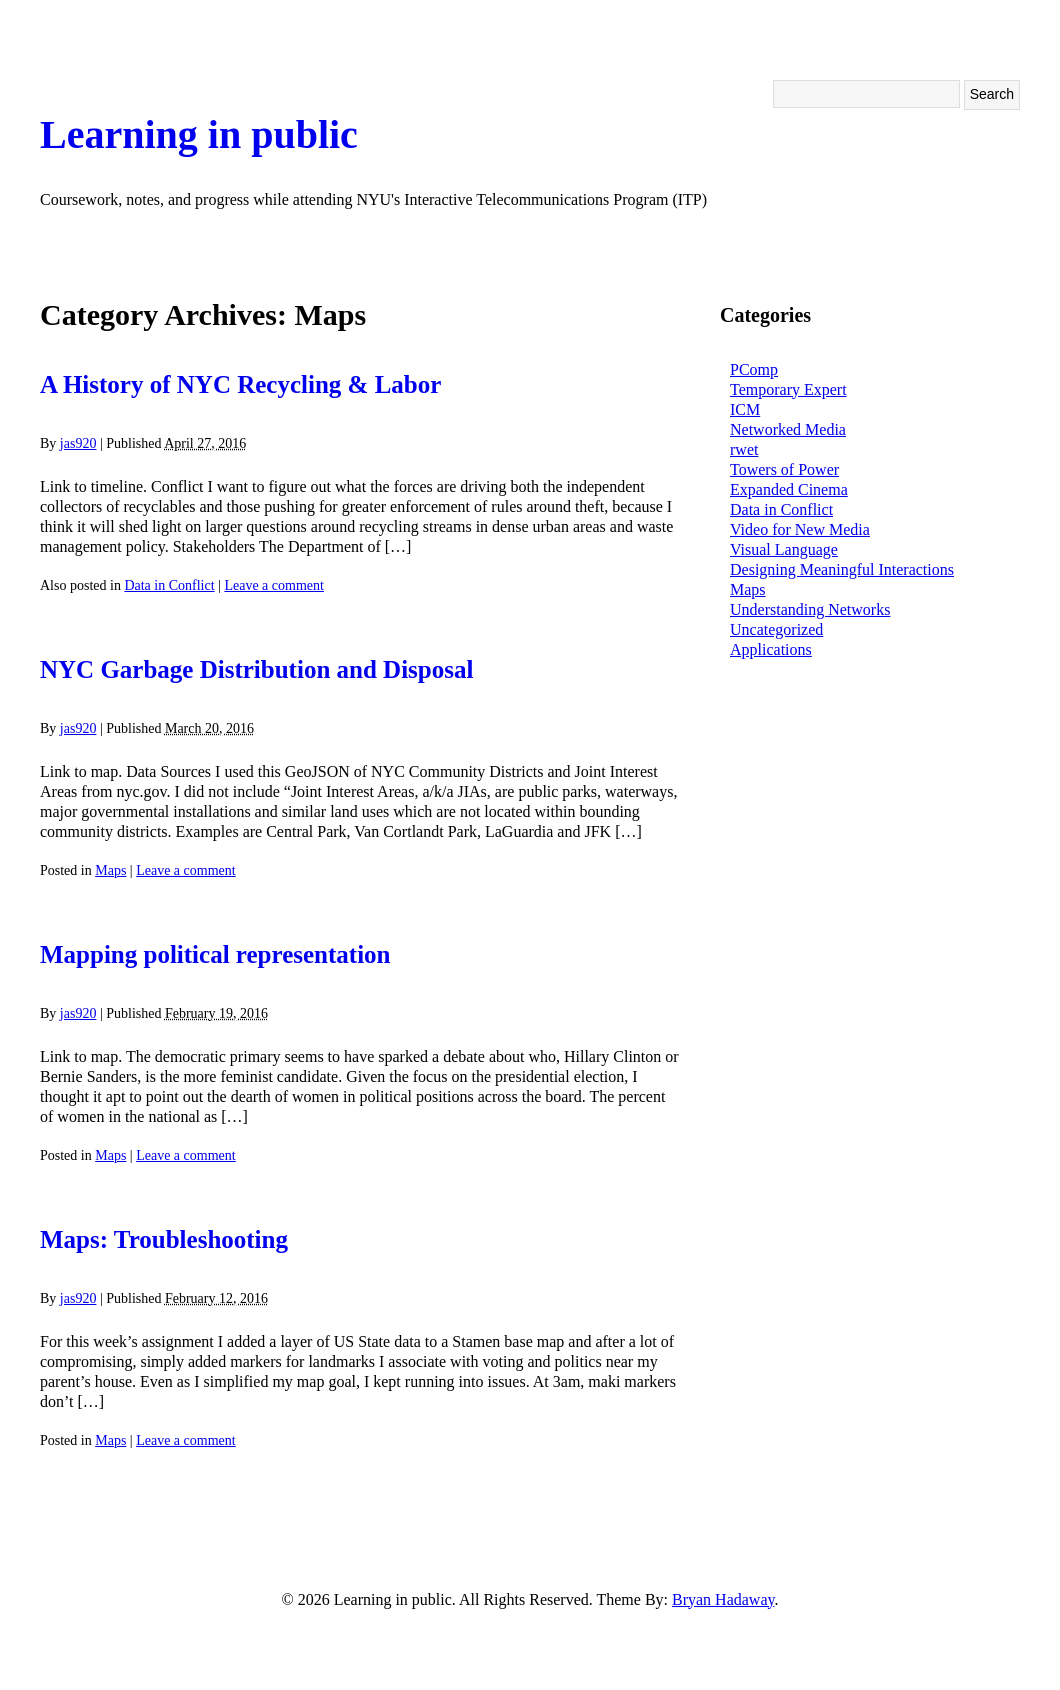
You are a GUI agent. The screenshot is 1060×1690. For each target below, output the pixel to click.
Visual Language (784, 549)
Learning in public (199, 134)
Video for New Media (800, 529)
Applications (771, 649)
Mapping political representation (215, 954)
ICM (745, 409)
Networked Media (788, 429)
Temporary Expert (788, 389)
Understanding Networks (810, 609)
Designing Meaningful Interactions (842, 569)
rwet (744, 449)
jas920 (78, 443)
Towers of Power (784, 469)
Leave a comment (274, 585)
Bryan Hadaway (723, 1599)
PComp (754, 369)
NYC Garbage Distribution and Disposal (256, 669)
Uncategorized (776, 629)
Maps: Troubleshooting (164, 1239)
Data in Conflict (169, 585)
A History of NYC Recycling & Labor (240, 384)
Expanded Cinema (789, 489)
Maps (110, 870)
